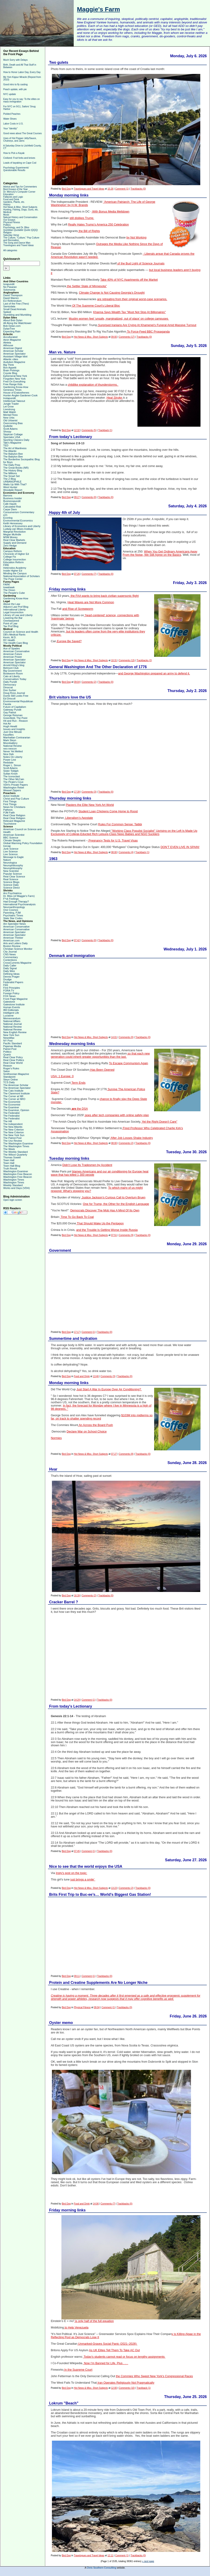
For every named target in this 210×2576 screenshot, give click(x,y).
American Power (12, 656)
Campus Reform (12, 551)
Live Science (10, 851)
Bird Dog (66, 188)
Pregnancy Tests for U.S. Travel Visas (113, 840)
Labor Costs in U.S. (13, 123)
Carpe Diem (10, 509)
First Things (9, 801)
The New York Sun (13, 1135)
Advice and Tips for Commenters (20, 186)
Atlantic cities (10, 359)
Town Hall (8, 1160)
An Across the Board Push (95, 1425)
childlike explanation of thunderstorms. (93, 384)
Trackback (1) (105, 430)
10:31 (114, 660)
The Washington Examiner (18, 1143)
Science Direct (11, 887)
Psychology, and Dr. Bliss (16, 227)
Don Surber (9, 690)
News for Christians (14, 807)
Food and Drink (11, 199)
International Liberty (14, 609)
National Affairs (11, 1021)
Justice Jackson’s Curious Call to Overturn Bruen (113, 1197)
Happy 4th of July (64, 513)
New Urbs (8, 417)
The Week (9, 1149)
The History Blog (12, 470)
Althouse (8, 345)
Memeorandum (11, 1018)
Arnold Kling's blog (13, 665)
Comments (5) (89, 430)
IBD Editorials (11, 1010)
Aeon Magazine (12, 339)
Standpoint (9, 1076)
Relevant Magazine (14, 820)
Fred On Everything (14, 381)
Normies (56, 1438)
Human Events (11, 1007)
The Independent (12, 1124)
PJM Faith (9, 812)
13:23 (114, 1888)
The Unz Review (12, 1140)
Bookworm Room (13, 673)
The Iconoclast (11, 776)
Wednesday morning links (72, 1044)
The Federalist (11, 1113)
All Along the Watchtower (17, 323)
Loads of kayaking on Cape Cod (19, 163)
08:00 (114, 852)
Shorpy (7, 431)
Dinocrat (8, 687)
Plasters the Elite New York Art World (90, 805)
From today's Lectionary (70, 437)
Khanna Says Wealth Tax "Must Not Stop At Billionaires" (129, 312)
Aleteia (7, 342)
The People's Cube (14, 592)
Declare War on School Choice (87, 1431)
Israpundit (8, 284)
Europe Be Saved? (69, 641)
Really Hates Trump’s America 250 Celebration (98, 224)
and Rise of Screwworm (77, 608)
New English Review (14, 1032)
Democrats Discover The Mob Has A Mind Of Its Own (104, 1210)
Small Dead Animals (14, 309)
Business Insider (12, 498)
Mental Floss (10, 414)
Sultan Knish (10, 773)
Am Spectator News (14, 923)
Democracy (9, 684)
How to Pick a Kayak (14, 153)
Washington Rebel (13, 787)
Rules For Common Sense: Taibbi (120, 824)
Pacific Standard (12, 1043)
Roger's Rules (11, 1068)
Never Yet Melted (13, 751)
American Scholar (13, 350)
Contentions (10, 960)
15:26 (110, 188)
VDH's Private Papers (15, 784)
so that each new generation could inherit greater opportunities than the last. (100, 1055)
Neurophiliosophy (13, 865)
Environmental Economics (18, 520)
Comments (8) (126, 1454)
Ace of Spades (11, 648)
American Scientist (13, 834)
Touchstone (9, 823)
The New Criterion (13, 1129)
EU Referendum (12, 300)
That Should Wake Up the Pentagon (100, 1223)
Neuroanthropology (14, 907)
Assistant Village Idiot (15, 356)
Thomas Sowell (12, 1157)
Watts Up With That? (15, 484)
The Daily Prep (11, 465)
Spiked (7, 312)
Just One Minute (12, 732)
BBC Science (10, 837)
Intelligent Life (11, 1012)
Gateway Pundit (12, 709)
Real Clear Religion (14, 815)
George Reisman (12, 715)
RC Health (9, 640)
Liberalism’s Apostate (78, 817)
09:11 (77, 1976)
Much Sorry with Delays (15, 60)
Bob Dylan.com (12, 325)
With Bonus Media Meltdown (110, 211)
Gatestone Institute (14, 1004)
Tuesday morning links (69, 1158)
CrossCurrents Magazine (17, 962)
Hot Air (7, 723)
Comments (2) (89, 682)
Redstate (8, 762)
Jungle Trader (11, 403)
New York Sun (11, 1035)
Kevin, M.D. (9, 637)
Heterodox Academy (14, 567)
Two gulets (58, 62)
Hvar (53, 1469)
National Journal (12, 1024)
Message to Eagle (13, 857)
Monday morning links (69, 195)
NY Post (8, 1040)
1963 (53, 859)
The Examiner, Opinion (16, 1110)
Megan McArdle (12, 534)
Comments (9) (126, 1235)
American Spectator (14, 353)
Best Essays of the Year (15, 189)
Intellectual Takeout (14, 401)
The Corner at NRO (14, 1099)
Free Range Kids (12, 384)
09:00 (114, 337)
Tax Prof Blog (10, 626)
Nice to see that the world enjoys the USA (85, 1866)
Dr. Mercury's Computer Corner (19, 192)
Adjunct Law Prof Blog (15, 606)
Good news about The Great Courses (22, 133)
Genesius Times (12, 389)
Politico (7, 1051)
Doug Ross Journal (14, 693)
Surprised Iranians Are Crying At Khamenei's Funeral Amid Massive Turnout (146, 325)
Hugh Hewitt (10, 726)
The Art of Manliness (14, 448)
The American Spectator (17, 1087)
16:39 (77, 1595)
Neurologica (10, 862)
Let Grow (8, 406)
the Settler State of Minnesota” (86, 286)
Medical (7, 212)
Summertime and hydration (73, 1338)
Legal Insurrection (13, 612)
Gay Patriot (9, 712)
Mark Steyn (9, 740)
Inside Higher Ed (12, 570)
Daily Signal (10, 968)
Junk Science (10, 848)
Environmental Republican (18, 701)
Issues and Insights (14, 729)
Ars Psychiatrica (12, 893)
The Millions (10, 473)
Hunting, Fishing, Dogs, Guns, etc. (20, 209)
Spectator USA (11, 437)
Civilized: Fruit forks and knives (19, 158)
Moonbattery (10, 743)
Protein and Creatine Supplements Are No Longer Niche (98, 1983)
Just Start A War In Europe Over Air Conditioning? (109, 1389)
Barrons (7, 495)
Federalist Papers (13, 982)
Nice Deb (8, 754)
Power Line (9, 759)
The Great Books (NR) (16, 467)
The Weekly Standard (15, 1151)
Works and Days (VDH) (16, 1188)
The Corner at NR (13, 1096)
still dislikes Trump (82, 218)
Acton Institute (11, 795)
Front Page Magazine (15, 998)
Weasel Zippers (12, 790)
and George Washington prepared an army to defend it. (154, 673)
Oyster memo (61, 2023)
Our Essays (9, 220)
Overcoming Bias (13, 423)
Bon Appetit (9, 367)
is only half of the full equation (94, 2321)
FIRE (6, 565)
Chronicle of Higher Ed (16, 554)
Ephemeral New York (15, 376)
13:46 (96, 1376)
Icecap (7, 846)
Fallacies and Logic (13, 197)
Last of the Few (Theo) (16, 303)
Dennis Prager (11, 976)
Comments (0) (89, 497)
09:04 (77, 682)
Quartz (7, 1054)
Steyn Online (10, 1079)
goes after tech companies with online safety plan (116, 1115)
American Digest (12, 348)
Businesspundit (12, 501)
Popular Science (12, 873)
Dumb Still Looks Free (15, 695)
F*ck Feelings (11, 898)
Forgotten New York (14, 378)
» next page (148, 2561)
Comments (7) (89, 574)
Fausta (7, 704)
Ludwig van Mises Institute (18, 528)
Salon (6, 1071)
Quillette (8, 426)
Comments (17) (127, 337)
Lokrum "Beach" (63, 2403)
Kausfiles (8, 734)
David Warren (11, 298)
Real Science (10, 879)
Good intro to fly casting (15, 84)
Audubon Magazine (14, 362)
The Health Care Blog (15, 643)
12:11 (110, 2555)
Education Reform (13, 562)
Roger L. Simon (12, 765)
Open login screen (12, 1200)
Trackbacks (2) (144, 660)
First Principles (11, 987)
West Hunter (10, 487)
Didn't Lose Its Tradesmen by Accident (87, 1165)
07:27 (114, 1454)
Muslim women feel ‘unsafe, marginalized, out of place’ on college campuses (119, 318)
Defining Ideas (11, 973)
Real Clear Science (14, 876)
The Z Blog (9, 478)
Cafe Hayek (9, 503)
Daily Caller (9, 965)
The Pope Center (13, 579)
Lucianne (8, 1015)
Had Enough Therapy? (16, 901)
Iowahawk (9, 587)
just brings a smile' (82, 1879)
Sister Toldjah (11, 770)
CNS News (9, 954)
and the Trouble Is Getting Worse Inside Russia (107, 1230)
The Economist (11, 1101)
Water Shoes (9, 119)
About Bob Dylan (12, 320)
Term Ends (78, 1082)
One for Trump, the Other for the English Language (116, 1204)
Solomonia (9, 289)
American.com (11, 940)
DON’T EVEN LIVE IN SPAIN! (180, 847)
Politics (7, 225)
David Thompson (12, 295)
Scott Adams (10, 428)
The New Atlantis (12, 1126)
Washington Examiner (15, 1171)
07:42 (77, 940)
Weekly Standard (13, 1185)
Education (8, 194)
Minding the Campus (15, 573)
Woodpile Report (12, 490)
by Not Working (136, 237)
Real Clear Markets (14, 540)
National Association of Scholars (21, 576)
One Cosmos (10, 909)
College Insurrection (14, 559)
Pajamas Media (12, 1046)
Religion (7, 232)
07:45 (77, 1851)
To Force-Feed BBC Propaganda (148, 331)
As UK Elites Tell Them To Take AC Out (114, 2350)
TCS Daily (9, 1082)
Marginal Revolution (14, 531)
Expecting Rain (11, 331)
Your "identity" (10, 128)
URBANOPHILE (12, 481)
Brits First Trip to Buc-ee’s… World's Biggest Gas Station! (100, 1894)
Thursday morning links (70, 798)
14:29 (77, 1700)
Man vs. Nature (62, 352)
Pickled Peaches (11, 114)
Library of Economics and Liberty (21, 526)
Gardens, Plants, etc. (14, 202)
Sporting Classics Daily (16, 439)
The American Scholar (15, 1085)
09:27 (77, 497)
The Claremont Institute (16, 1093)
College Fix (9, 556)
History (6, 204)
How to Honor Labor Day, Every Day (22, 72)
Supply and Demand (14, 542)
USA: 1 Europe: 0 (62, 1076)
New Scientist (11, 871)
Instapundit (9, 398)
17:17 (77, 1332)
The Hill (7, 1121)
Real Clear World (13, 1062)
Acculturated (10, 337)
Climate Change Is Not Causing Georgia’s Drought (112, 292)
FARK (6, 584)
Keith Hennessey (12, 523)
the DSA (79, 1108)
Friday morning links (67, 589)
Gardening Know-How (15, 387)
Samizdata (9, 306)
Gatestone (9, 1001)
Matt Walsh (9, 412)
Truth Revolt (10, 1168)
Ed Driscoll (9, 698)
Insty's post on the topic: (71, 1873)
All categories (10, 250)
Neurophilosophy (12, 868)
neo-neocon (10, 748)
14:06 (96, 2203)
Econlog (8, 517)
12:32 (77, 430)
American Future (12, 654)
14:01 (114, 1037)
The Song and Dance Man (16, 242)
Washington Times (13, 1179)
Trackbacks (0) (138, 188)
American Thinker (13, 937)
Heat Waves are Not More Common (90, 602)
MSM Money (10, 537)
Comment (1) (122, 188)
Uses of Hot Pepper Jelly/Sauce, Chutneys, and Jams (20, 139)
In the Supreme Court (78, 2369)
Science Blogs (11, 882)
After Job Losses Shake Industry (131, 1138)
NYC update (9, 94)
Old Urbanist (10, 420)
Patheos (8, 809)
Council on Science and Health (20, 631)
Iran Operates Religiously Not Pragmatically (125, 2382)
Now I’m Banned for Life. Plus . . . (105, 2363)
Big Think (8, 364)
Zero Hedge (10, 545)
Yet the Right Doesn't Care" (159, 1121)
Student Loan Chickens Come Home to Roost (108, 811)
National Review (12, 745)
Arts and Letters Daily (15, 943)
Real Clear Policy (13, 1057)
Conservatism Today (14, 679)
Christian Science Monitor (17, 948)
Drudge (7, 979)
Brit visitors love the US (70, 697)
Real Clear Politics (13, 1060)
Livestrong (9, 409)
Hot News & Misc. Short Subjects (20, 207)
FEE (5, 985)
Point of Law (10, 623)
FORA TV (8, 990)
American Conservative (16, 651)
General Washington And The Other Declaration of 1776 (98, 667)
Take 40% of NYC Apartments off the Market (129, 279)
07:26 (77, 574)
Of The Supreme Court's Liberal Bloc (95, 305)
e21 (5, 515)
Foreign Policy (11, 993)
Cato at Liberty (11, 676)
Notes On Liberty (12, 757)
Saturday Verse (11, 235)
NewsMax (8, 1037)
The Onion (9, 590)
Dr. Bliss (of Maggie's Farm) (19, 896)
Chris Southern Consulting (101, 2567)
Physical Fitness (11, 222)
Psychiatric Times (13, 915)
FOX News (9, 996)
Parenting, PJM (12, 912)
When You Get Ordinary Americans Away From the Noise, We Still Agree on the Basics (160, 553)
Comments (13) (127, 660)
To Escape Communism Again (128, 1063)
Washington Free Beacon (17, 1174)
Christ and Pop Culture (16, 798)
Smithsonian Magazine (16, 1074)
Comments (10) (127, 2388)
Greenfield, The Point (15, 718)
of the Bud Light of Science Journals (140, 263)
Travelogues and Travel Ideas (18, 245)
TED (5, 445)
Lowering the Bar (12, 617)
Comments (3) (89, 792)
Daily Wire (9, 971)
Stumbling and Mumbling (17, 314)
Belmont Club (11, 668)
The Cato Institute (13, 1090)
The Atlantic (9, 451)
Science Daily (11, 884)
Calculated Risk (12, 506)
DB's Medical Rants (14, 634)
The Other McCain (13, 779)
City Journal (10, 951)
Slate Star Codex (12, 918)
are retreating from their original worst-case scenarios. (132, 299)
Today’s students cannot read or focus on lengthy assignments (124, 2356)
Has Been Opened (102, 1069)
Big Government (12, 670)
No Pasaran (10, 287)
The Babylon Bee (13, 453)
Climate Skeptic (12, 840)
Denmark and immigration (72, 956)
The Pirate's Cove (13, 782)
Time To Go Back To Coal (77, 1217)
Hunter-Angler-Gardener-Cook (20, 395)
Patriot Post (9, 1049)
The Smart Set (11, 476)
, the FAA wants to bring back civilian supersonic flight (104, 595)
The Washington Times (16, 1146)
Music (6, 214)
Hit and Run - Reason (15, 720)
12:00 (114, 2388)
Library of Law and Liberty (18, 615)
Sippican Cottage (13, 434)
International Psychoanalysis (19, 904)
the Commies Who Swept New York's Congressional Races (154, 2376)
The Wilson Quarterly (15, 1154)
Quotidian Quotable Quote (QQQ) (20, 230)
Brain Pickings (11, 370)
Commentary (10, 957)
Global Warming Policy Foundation (22, 843)
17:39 (77, 792)
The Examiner (11, 1107)
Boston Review (11, 946)
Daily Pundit (10, 681)
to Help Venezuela (76, 2327)
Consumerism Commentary (18, 512)
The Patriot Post (12, 1138)
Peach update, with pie (15, 89)
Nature (7, 859)
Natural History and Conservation (20, 217)
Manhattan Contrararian (16, 737)
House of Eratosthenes (16, 392)
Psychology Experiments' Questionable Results (16, 169)
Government (60, 1250)
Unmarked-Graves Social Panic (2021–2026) (107, 2343)
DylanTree (9, 328)
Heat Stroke (115, 397)
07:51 (114, 1235)
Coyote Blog (10, 373)
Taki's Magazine (12, 442)
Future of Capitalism (14, 706)
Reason (7, 1065)
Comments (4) (126, 852)
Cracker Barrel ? (63, 1602)
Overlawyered (11, 620)
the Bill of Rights (89, 231)
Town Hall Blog (11, 1165)
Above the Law (11, 604)
